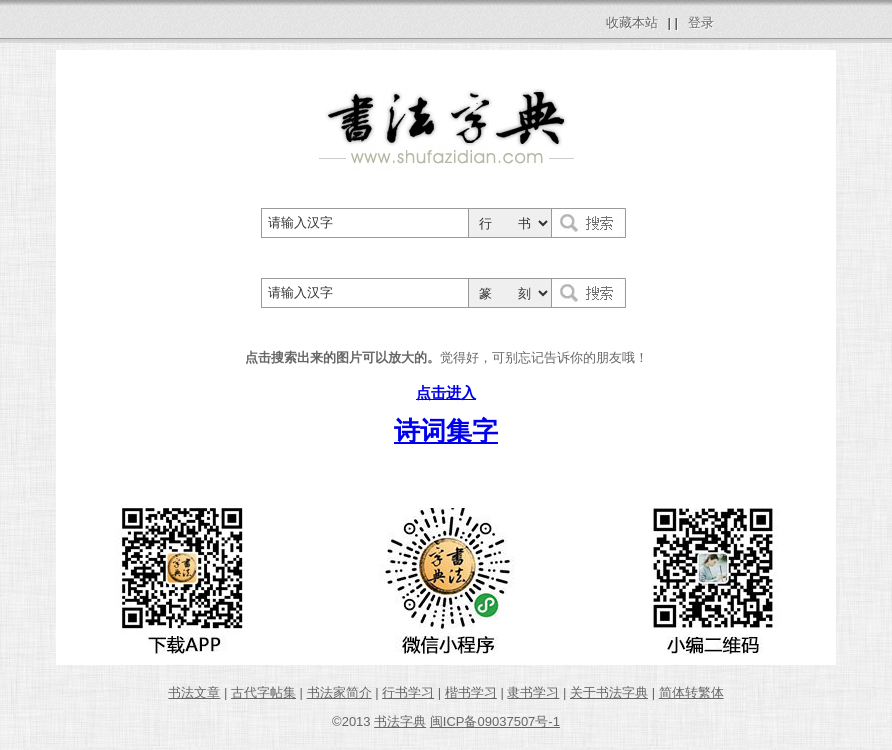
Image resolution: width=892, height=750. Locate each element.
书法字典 (400, 721)
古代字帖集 (263, 692)
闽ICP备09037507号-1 (495, 721)
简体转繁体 (691, 692)
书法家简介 (339, 692)
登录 (701, 22)
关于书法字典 (609, 692)
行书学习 (408, 692)
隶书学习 (533, 692)
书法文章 (194, 692)
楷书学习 (471, 692)
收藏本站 (632, 22)
